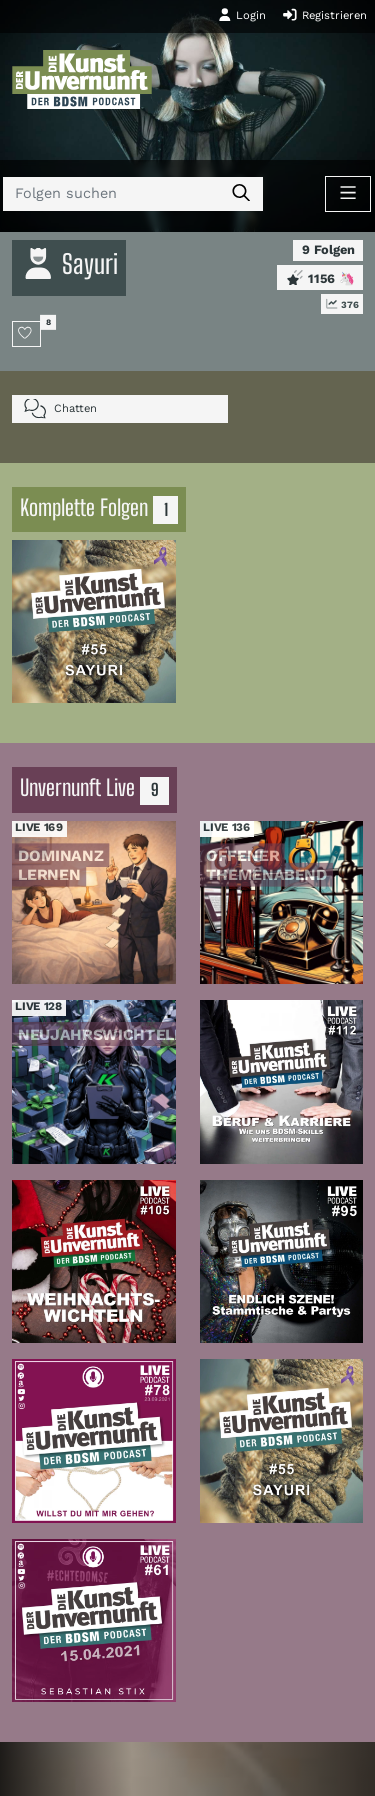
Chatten (60, 408)
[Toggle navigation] (348, 194)
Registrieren (324, 15)
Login (242, 15)
